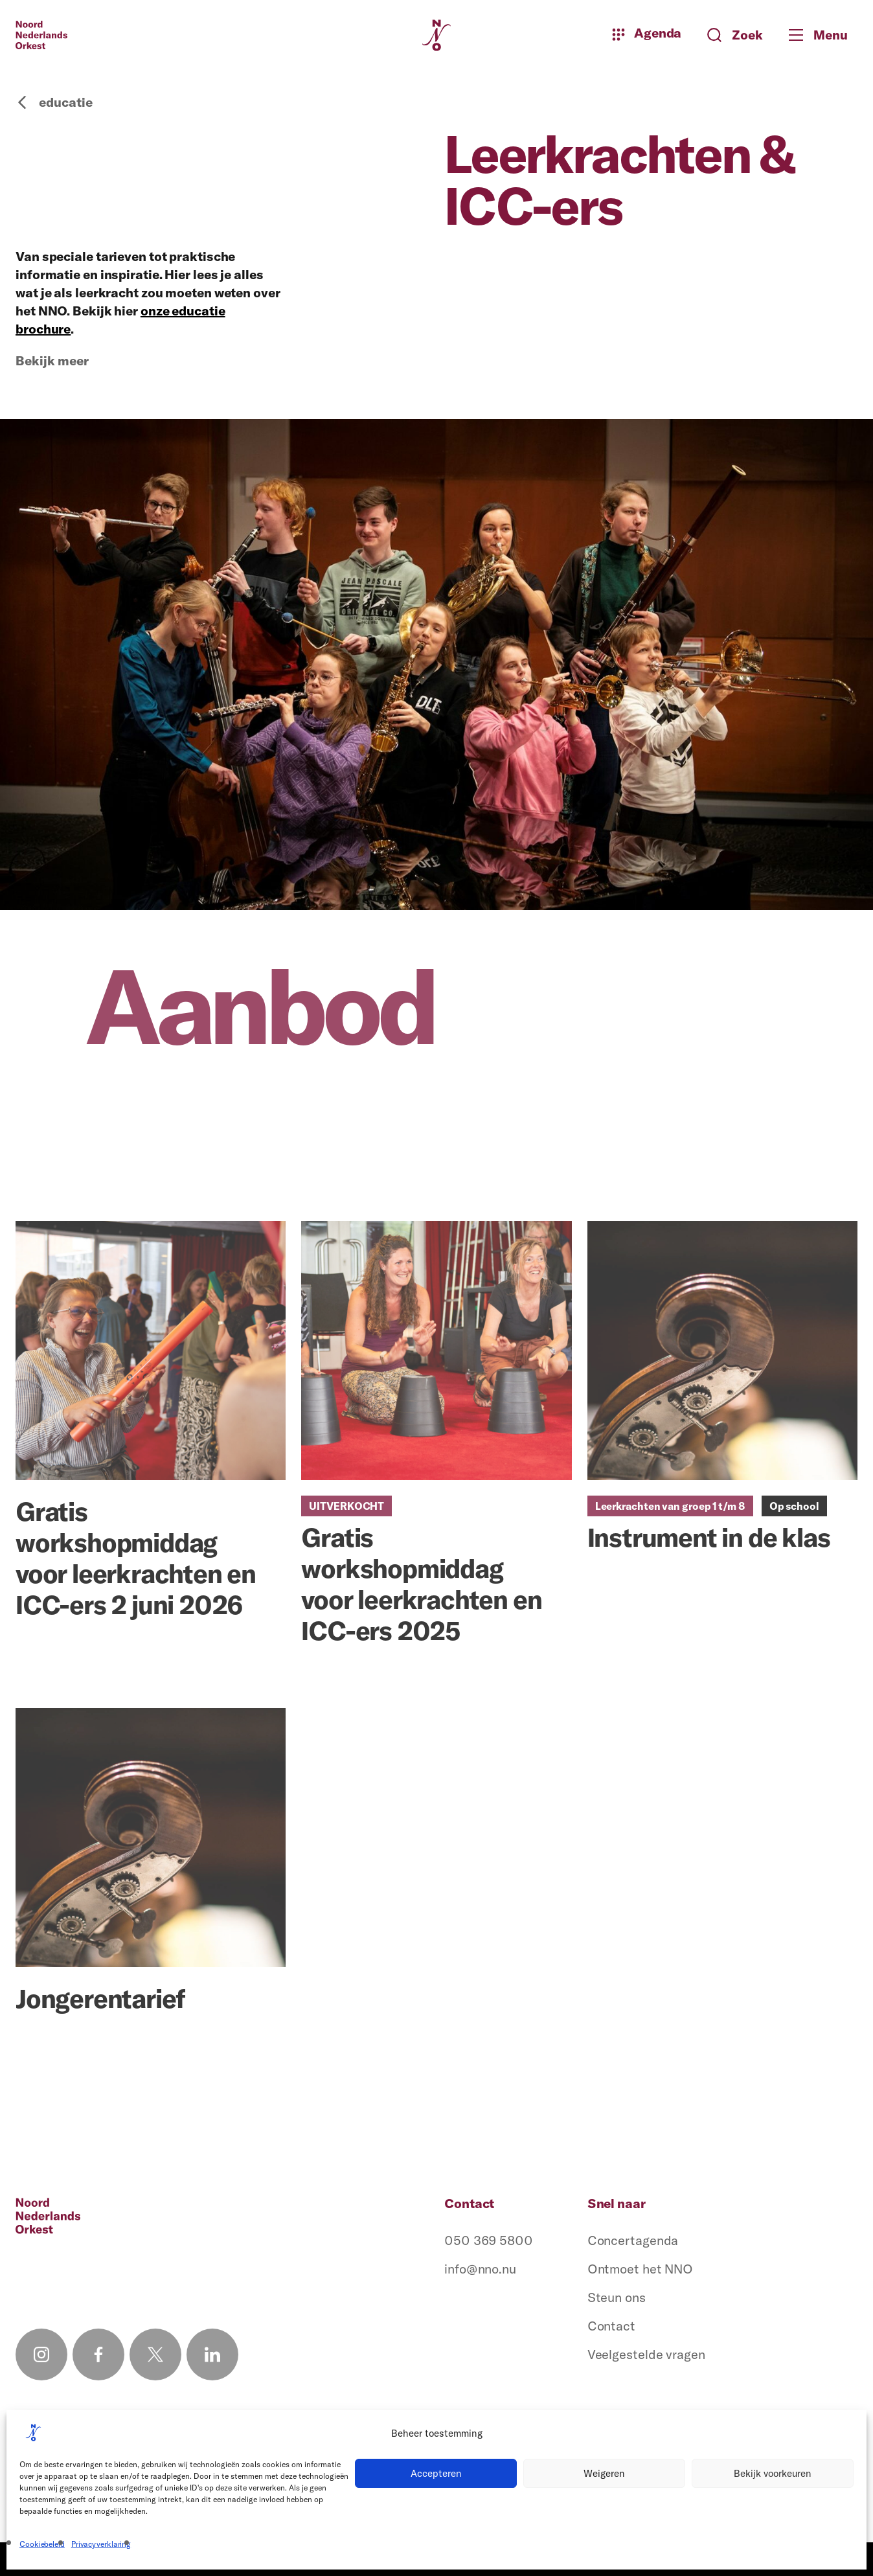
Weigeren (604, 2473)
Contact (611, 2326)
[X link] (155, 2354)
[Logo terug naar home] (41, 35)
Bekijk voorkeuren (772, 2473)
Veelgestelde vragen (646, 2354)
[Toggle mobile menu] (823, 35)
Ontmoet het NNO (640, 2269)
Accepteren (436, 2473)
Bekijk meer (52, 360)
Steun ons (616, 2297)
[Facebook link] (98, 2354)
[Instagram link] (41, 2354)
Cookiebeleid (42, 2544)
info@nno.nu (480, 2269)
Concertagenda (633, 2240)
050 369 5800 (488, 2240)
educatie (54, 102)
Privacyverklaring (101, 2544)
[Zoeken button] (735, 35)
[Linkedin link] (212, 2354)
